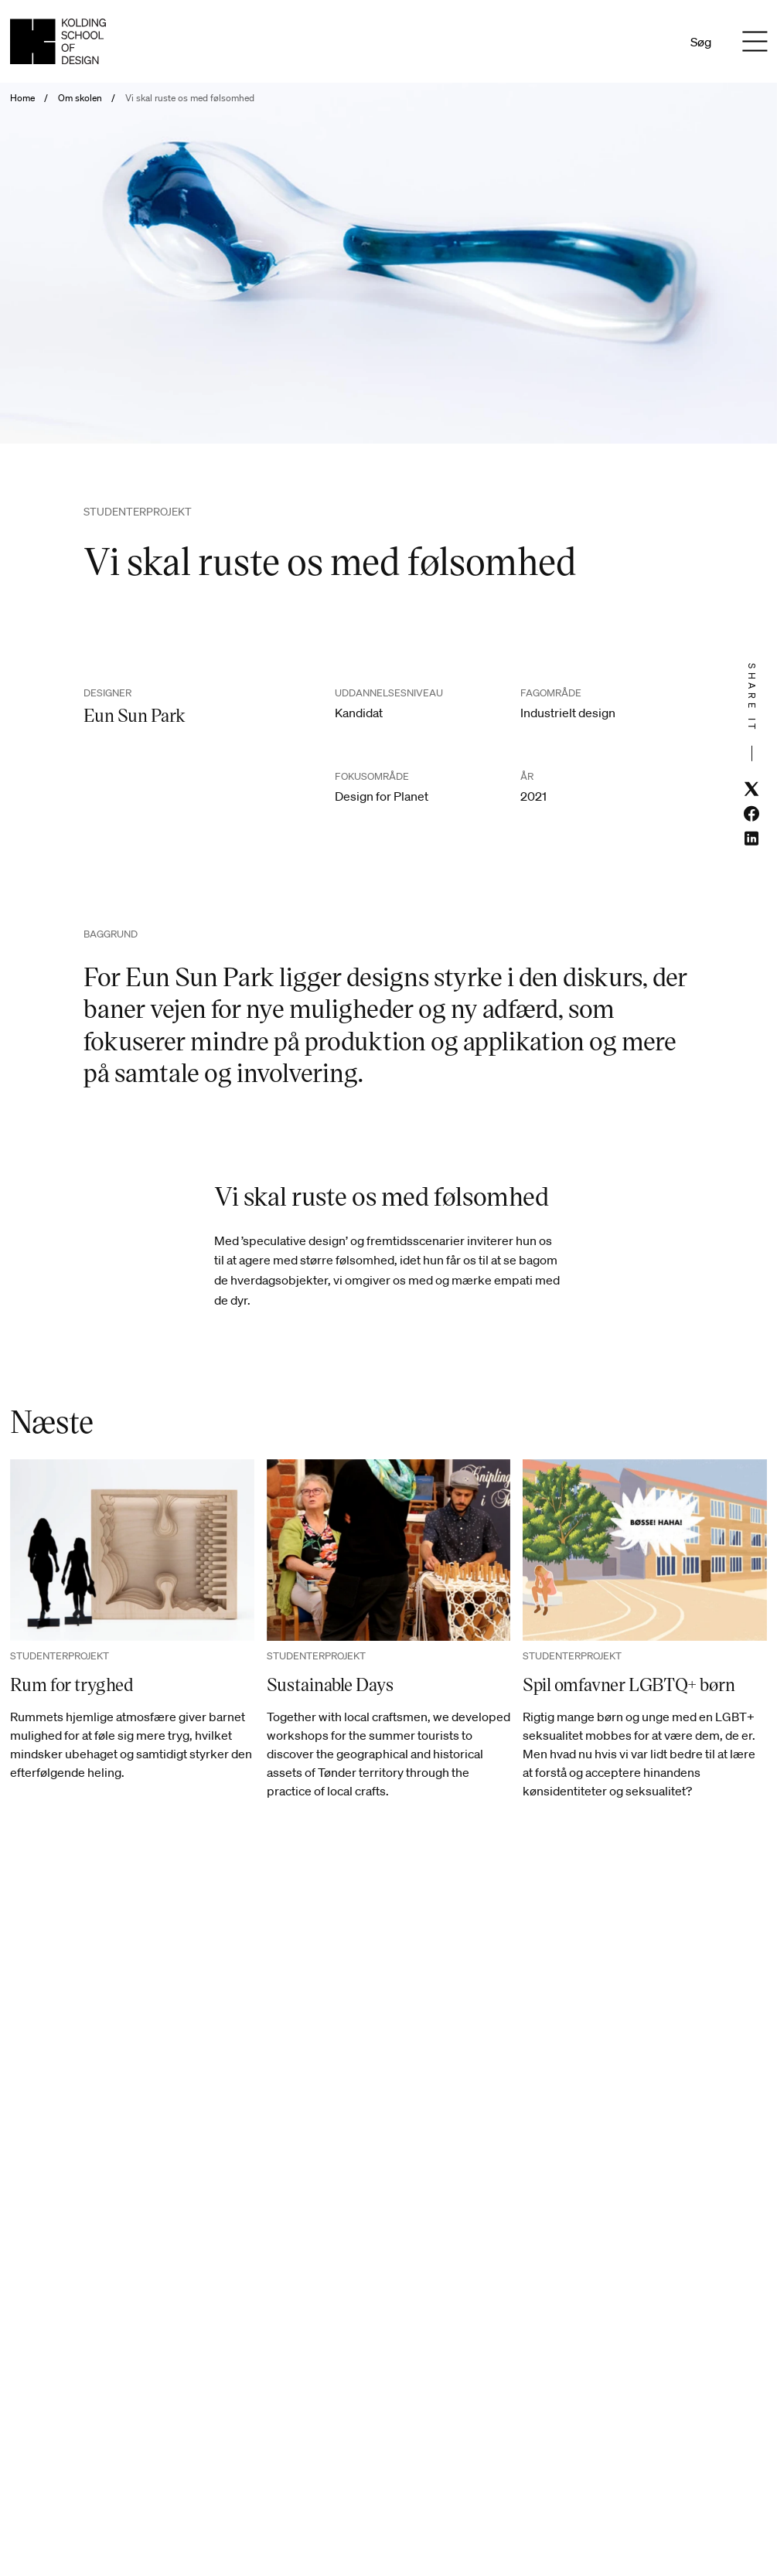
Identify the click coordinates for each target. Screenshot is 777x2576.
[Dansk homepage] (58, 41)
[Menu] (754, 41)
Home (22, 98)
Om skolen (80, 98)
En (652, 41)
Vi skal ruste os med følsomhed (189, 98)
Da (631, 41)
